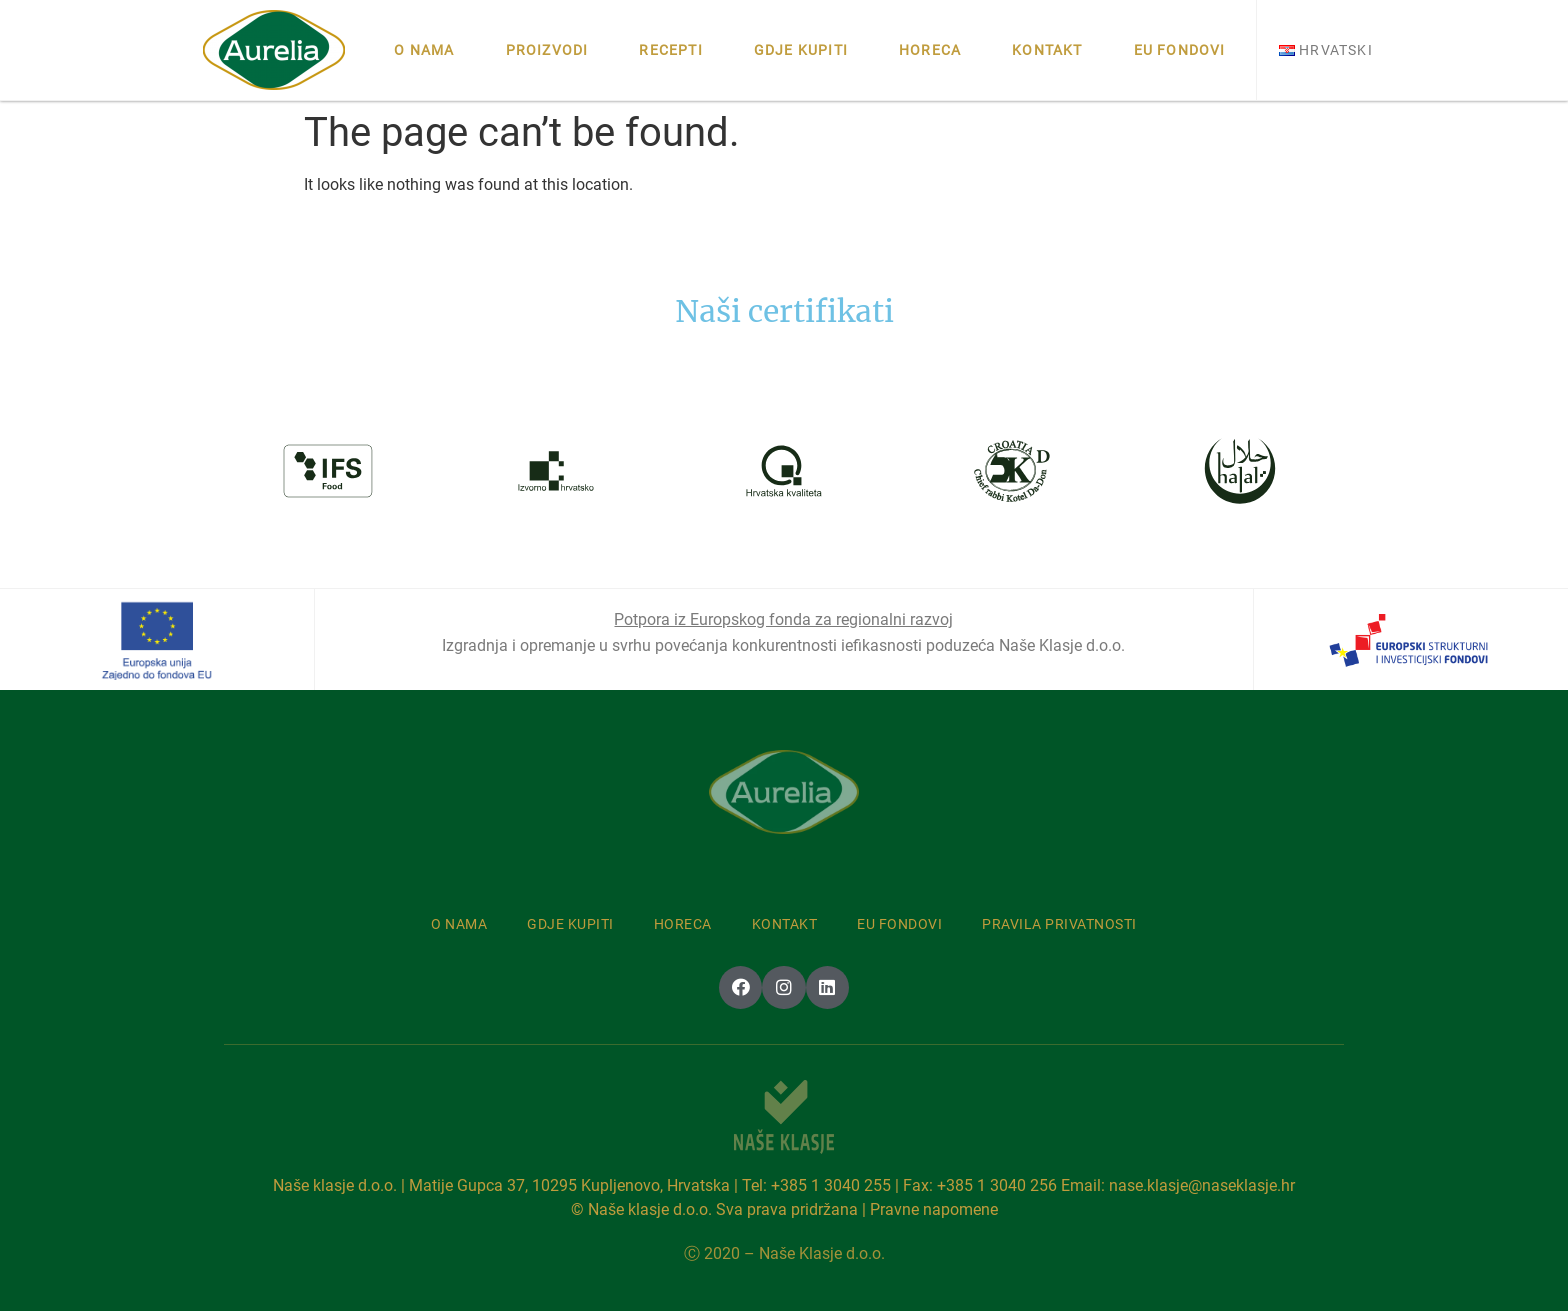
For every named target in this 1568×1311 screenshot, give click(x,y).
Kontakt (1047, 50)
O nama (424, 50)
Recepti (670, 50)
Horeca (930, 50)
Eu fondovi (1180, 50)
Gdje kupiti (801, 50)
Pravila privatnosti (1059, 924)
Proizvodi (547, 50)
